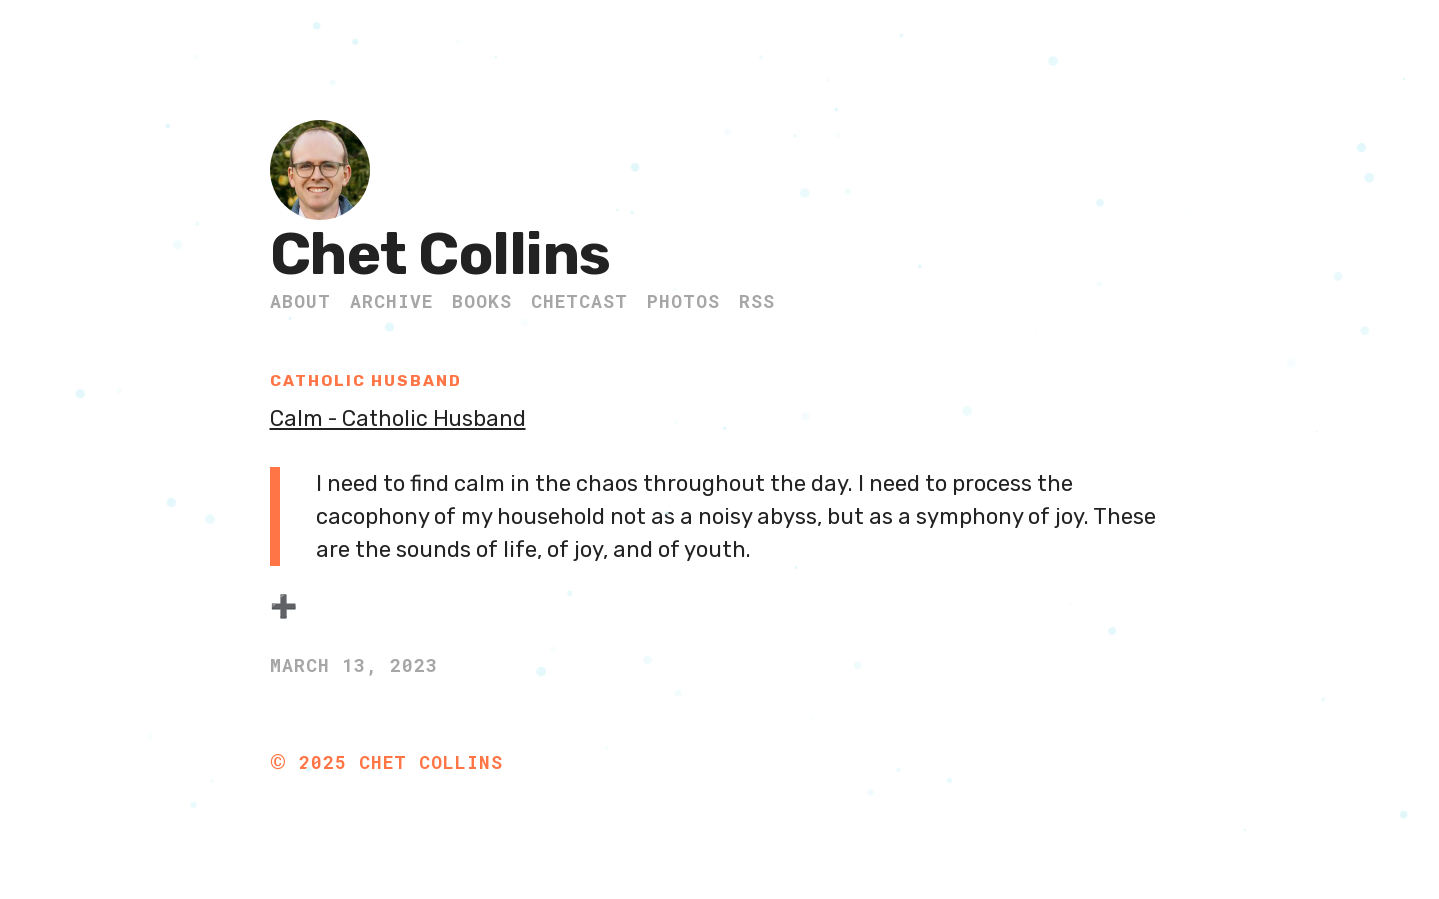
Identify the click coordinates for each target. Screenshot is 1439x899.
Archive (391, 301)
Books (482, 301)
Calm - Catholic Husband (400, 418)
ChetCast (579, 301)
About (300, 301)
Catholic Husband (369, 380)
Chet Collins (440, 254)
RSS (757, 301)
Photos (683, 301)
